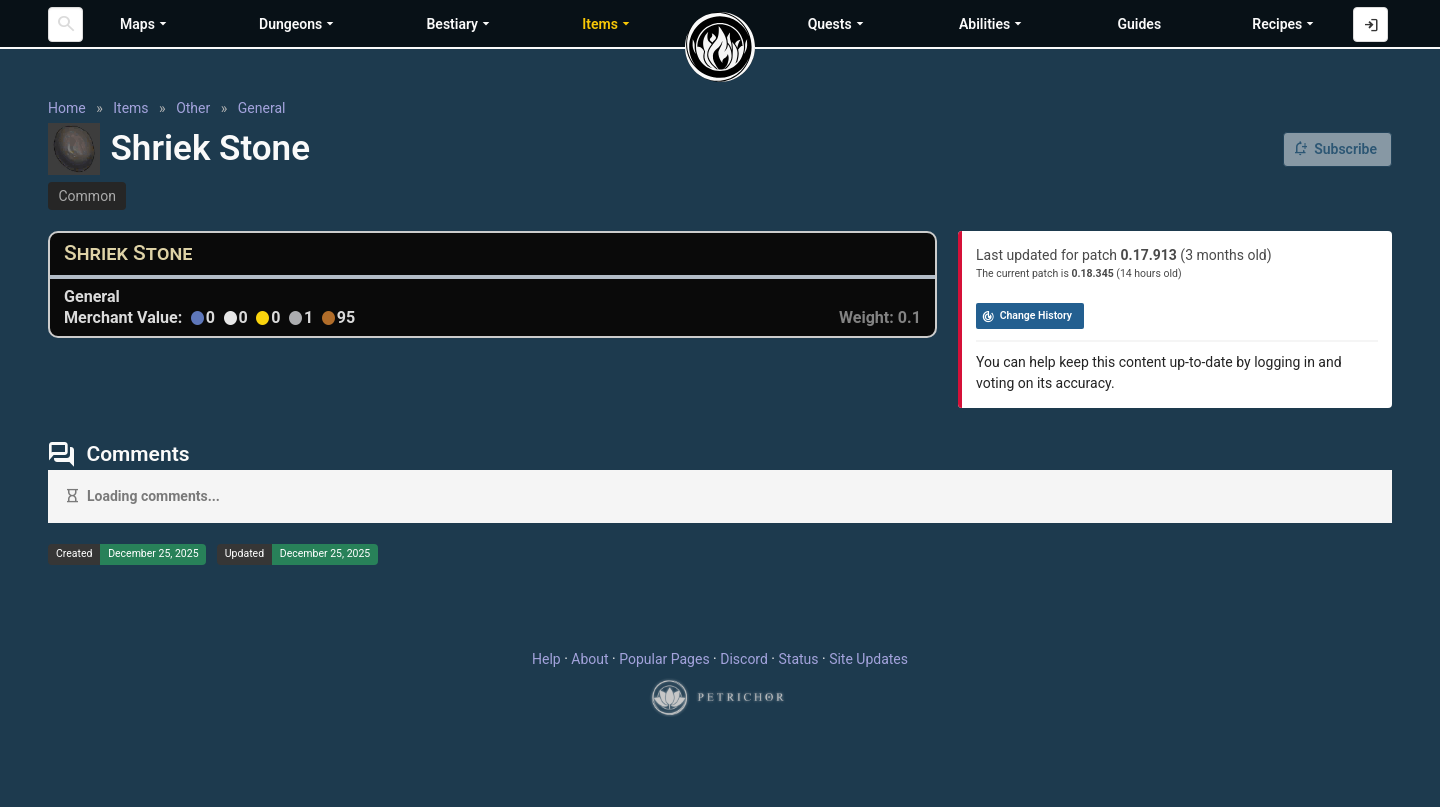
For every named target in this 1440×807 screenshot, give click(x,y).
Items (130, 108)
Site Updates (868, 659)
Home (67, 108)
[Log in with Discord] (1370, 24)
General (262, 108)
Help (546, 659)
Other (193, 108)
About (589, 659)
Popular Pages (664, 659)
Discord (744, 659)
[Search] (65, 24)
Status (798, 659)
